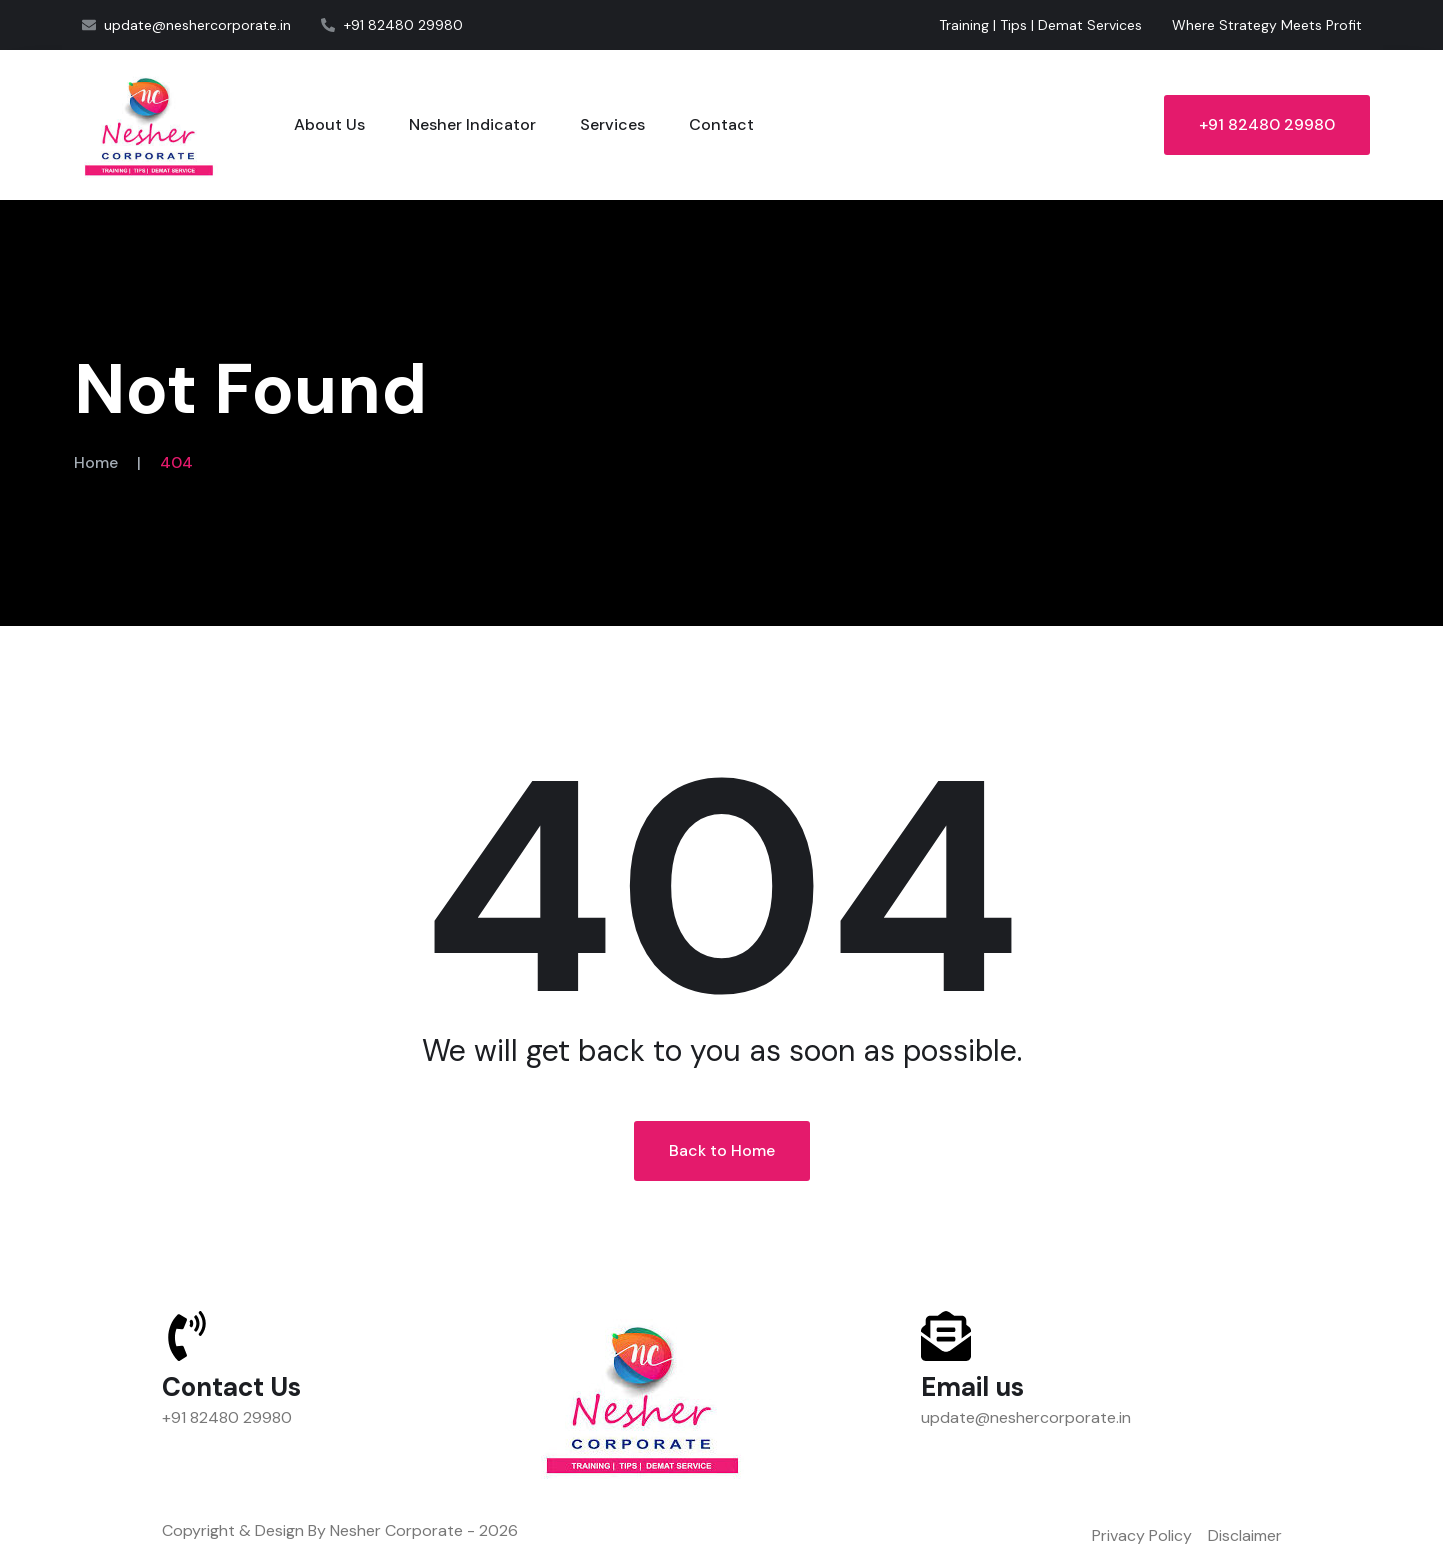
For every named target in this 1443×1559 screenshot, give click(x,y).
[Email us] (946, 1336)
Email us (972, 1387)
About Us (329, 124)
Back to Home (722, 1150)
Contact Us (231, 1387)
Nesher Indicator (472, 124)
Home (96, 462)
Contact (721, 124)
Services (612, 124)
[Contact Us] (187, 1336)
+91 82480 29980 (1267, 124)
